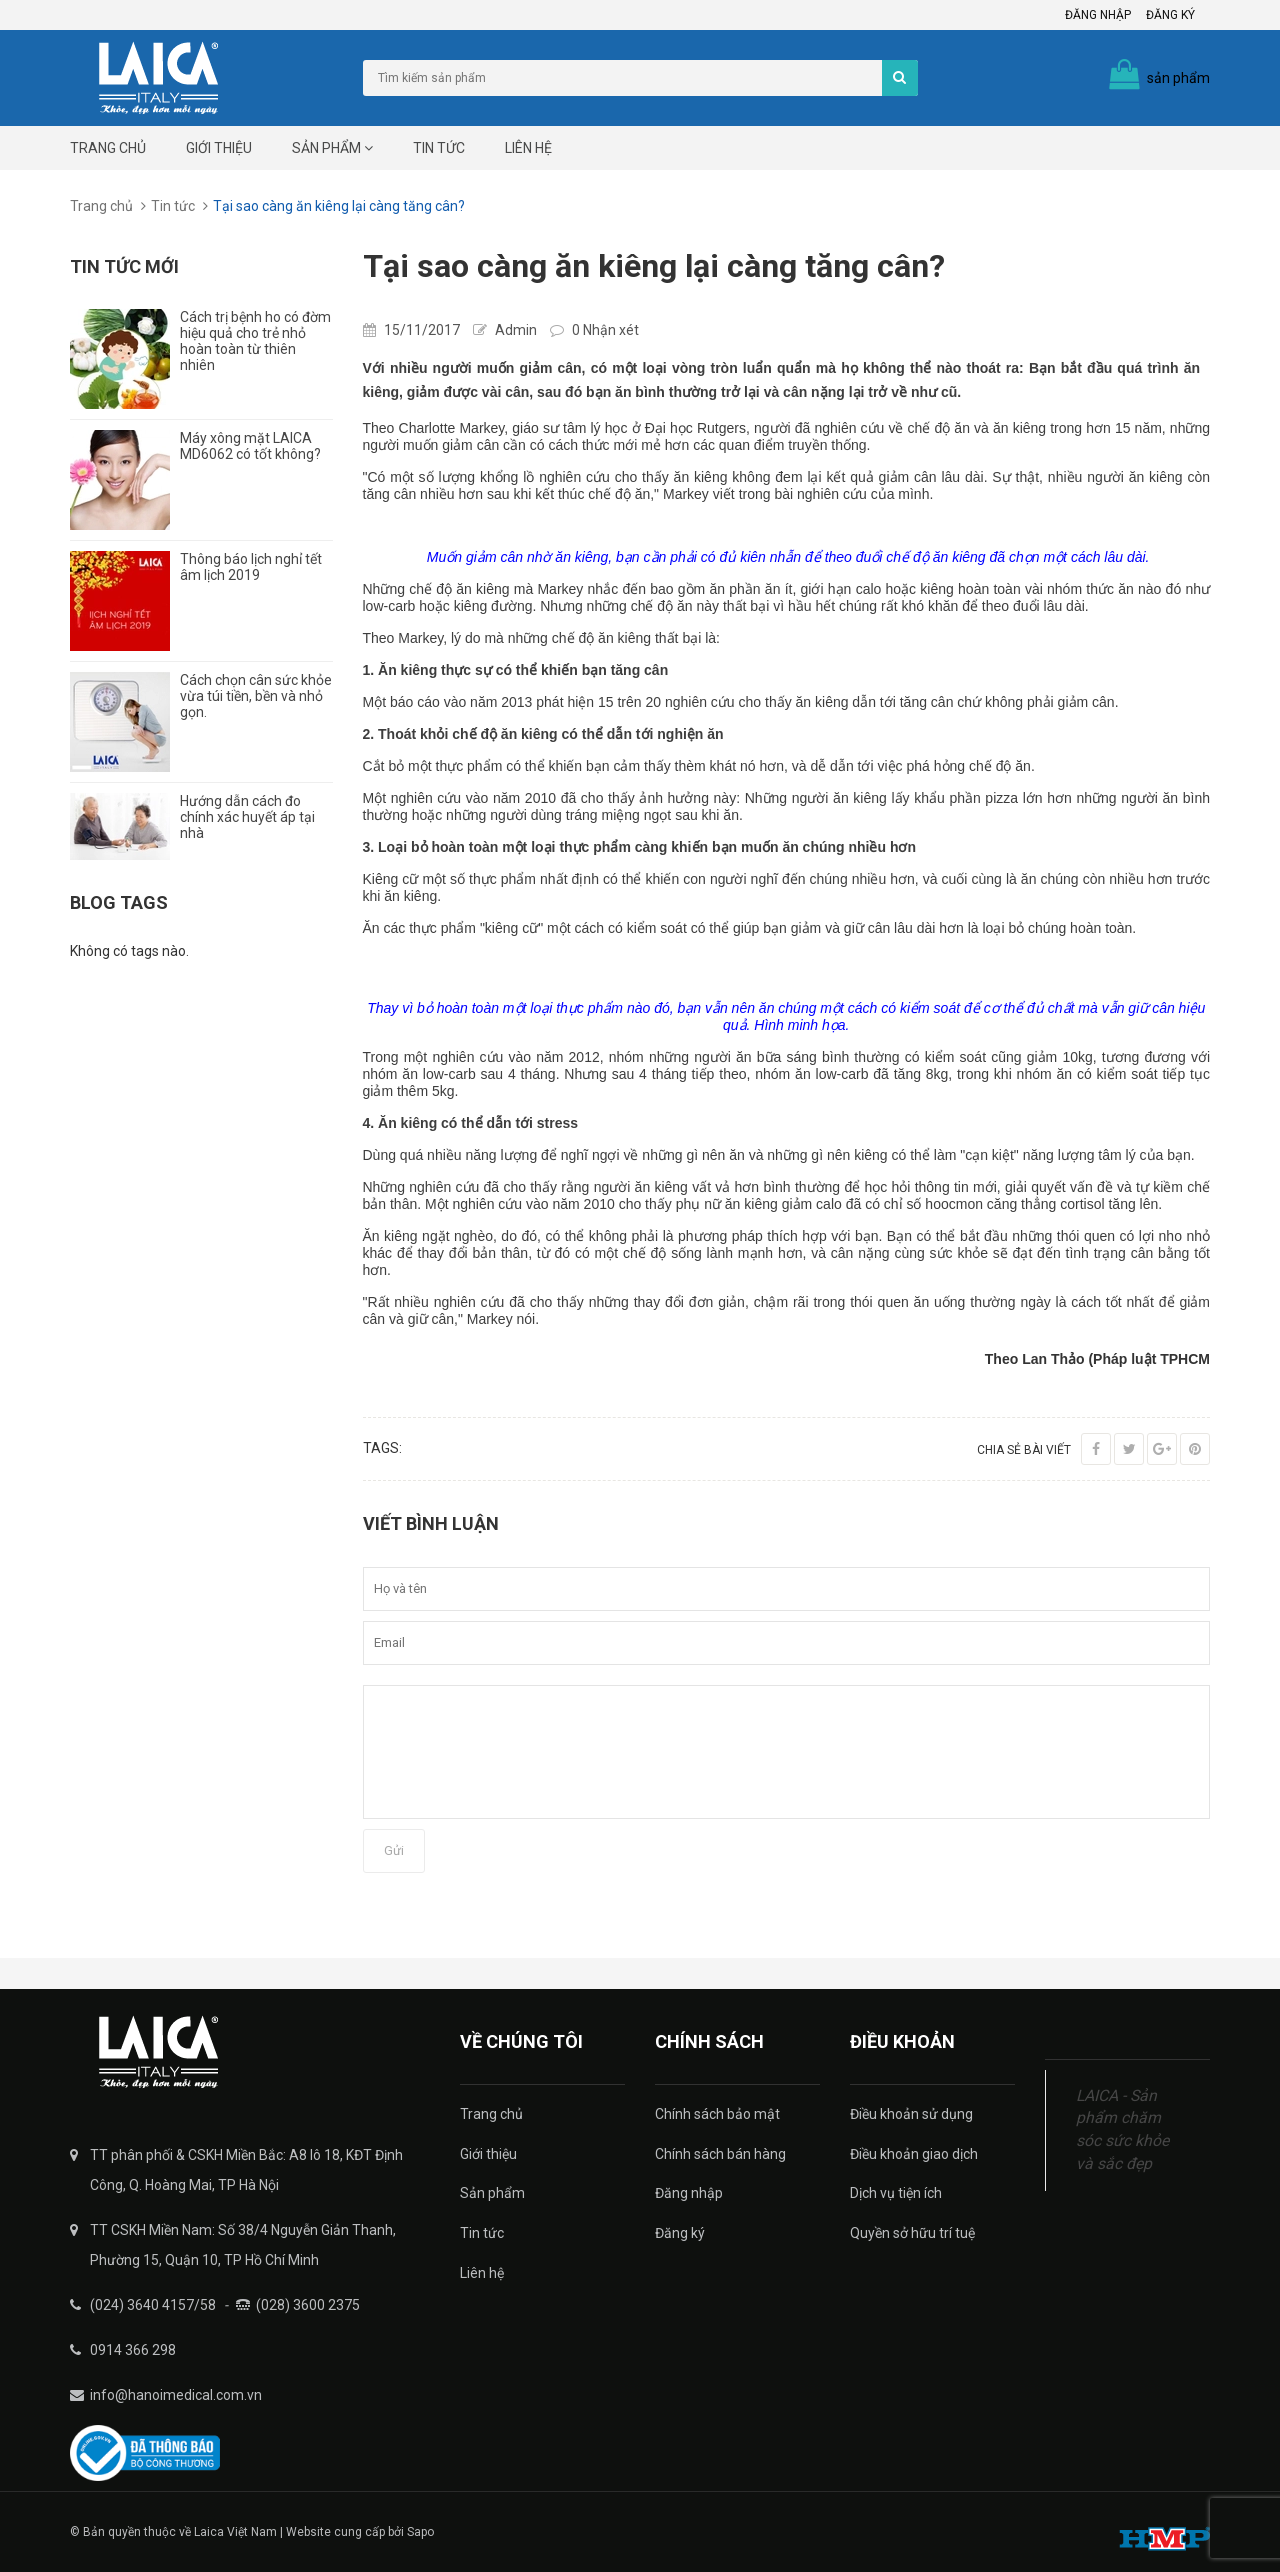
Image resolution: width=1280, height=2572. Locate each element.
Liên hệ (528, 148)
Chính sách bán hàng (720, 2154)
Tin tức (439, 148)
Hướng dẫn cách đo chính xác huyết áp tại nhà (247, 817)
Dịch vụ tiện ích (896, 2193)
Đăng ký (1170, 15)
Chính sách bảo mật (717, 2114)
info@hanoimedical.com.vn (176, 2395)
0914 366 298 (133, 2350)
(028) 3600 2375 (308, 2305)
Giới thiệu (219, 148)
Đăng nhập (1098, 15)
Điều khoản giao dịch (914, 2154)
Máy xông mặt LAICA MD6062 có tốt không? (250, 446)
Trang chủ (108, 148)
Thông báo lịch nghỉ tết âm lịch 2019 (251, 567)
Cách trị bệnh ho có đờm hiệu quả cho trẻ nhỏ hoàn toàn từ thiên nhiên (255, 341)
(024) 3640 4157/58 (153, 2305)
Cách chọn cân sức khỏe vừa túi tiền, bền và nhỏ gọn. (256, 696)
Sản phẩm (332, 148)
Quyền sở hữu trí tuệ (912, 2233)
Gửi (394, 1850)
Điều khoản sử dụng (911, 2114)
